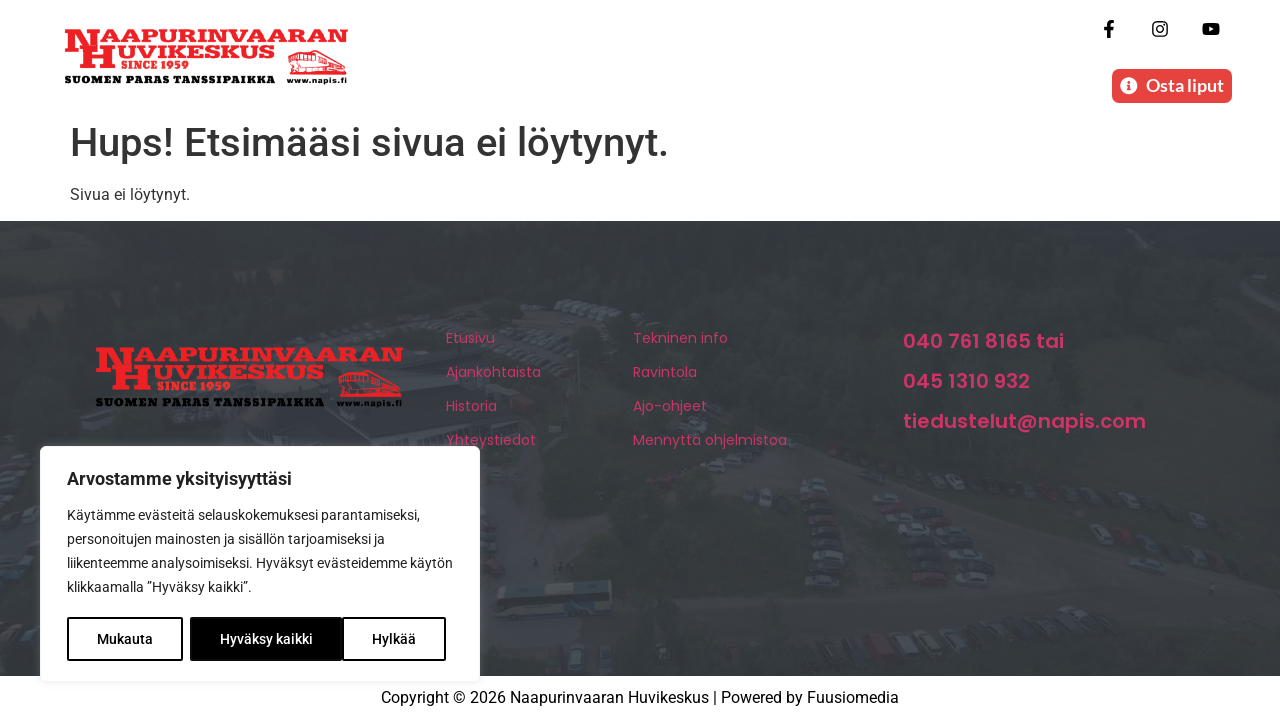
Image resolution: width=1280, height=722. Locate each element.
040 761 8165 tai (983, 343)
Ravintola (665, 374)
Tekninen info (680, 340)
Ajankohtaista (493, 374)
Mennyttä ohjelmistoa (710, 442)
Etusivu (470, 340)
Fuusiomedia (853, 699)
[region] (260, 565)
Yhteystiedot (491, 442)
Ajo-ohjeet (670, 408)
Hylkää (242, 639)
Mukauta (125, 639)
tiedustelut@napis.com (1024, 423)
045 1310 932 (966, 383)
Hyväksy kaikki (377, 639)
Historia (471, 408)
